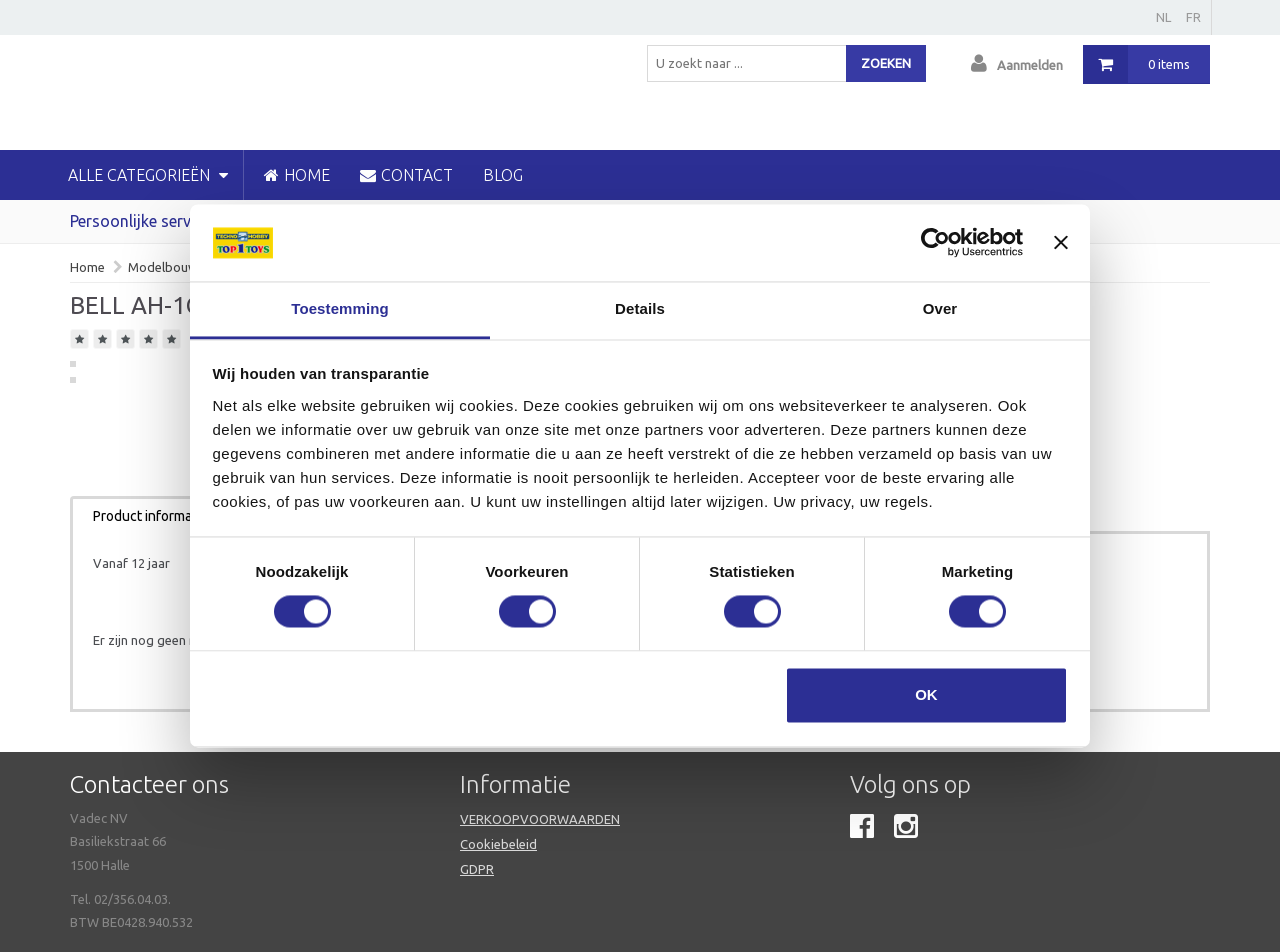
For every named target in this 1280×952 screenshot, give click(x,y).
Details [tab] (640, 308)
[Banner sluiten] (1061, 243)
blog (503, 175)
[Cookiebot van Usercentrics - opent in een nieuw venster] (935, 243)
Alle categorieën (148, 175)
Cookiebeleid (498, 844)
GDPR (477, 869)
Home (87, 267)
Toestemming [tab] (340, 308)
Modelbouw (163, 267)
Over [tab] (940, 308)
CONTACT (406, 175)
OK (926, 694)
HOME (297, 175)
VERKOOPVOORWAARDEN (540, 819)
